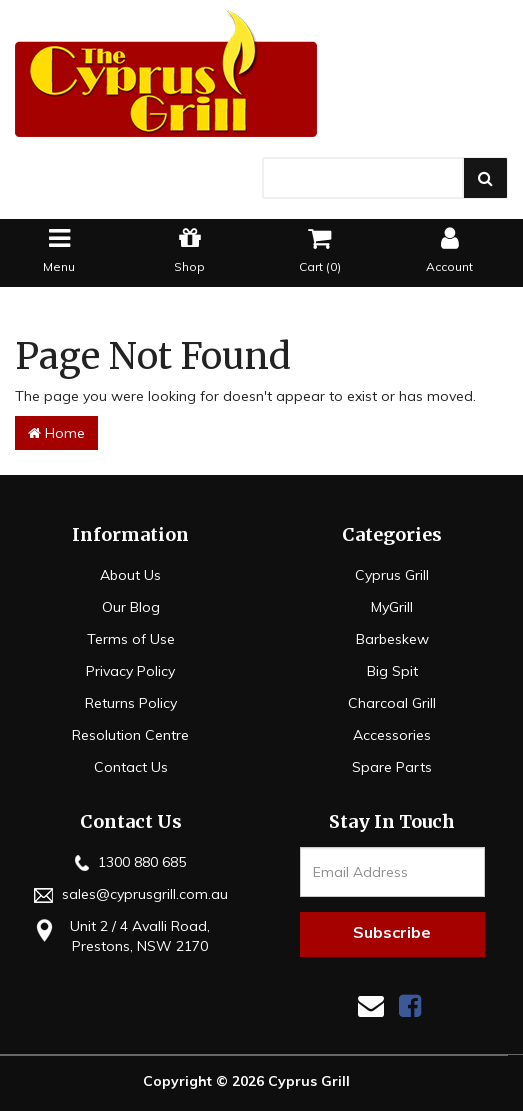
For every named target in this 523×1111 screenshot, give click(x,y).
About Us (130, 575)
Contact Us (131, 767)
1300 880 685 (130, 862)
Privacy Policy (130, 671)
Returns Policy (131, 703)
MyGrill (392, 607)
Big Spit (392, 671)
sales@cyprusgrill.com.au (131, 894)
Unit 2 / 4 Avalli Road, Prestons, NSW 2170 (120, 935)
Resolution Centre (130, 735)
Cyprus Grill (392, 575)
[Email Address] (392, 872)
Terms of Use (131, 639)
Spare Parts (392, 767)
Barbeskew (392, 639)
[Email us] (371, 1005)
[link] (410, 1005)
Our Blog (131, 607)
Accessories (392, 735)
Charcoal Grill (392, 703)
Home (56, 433)
